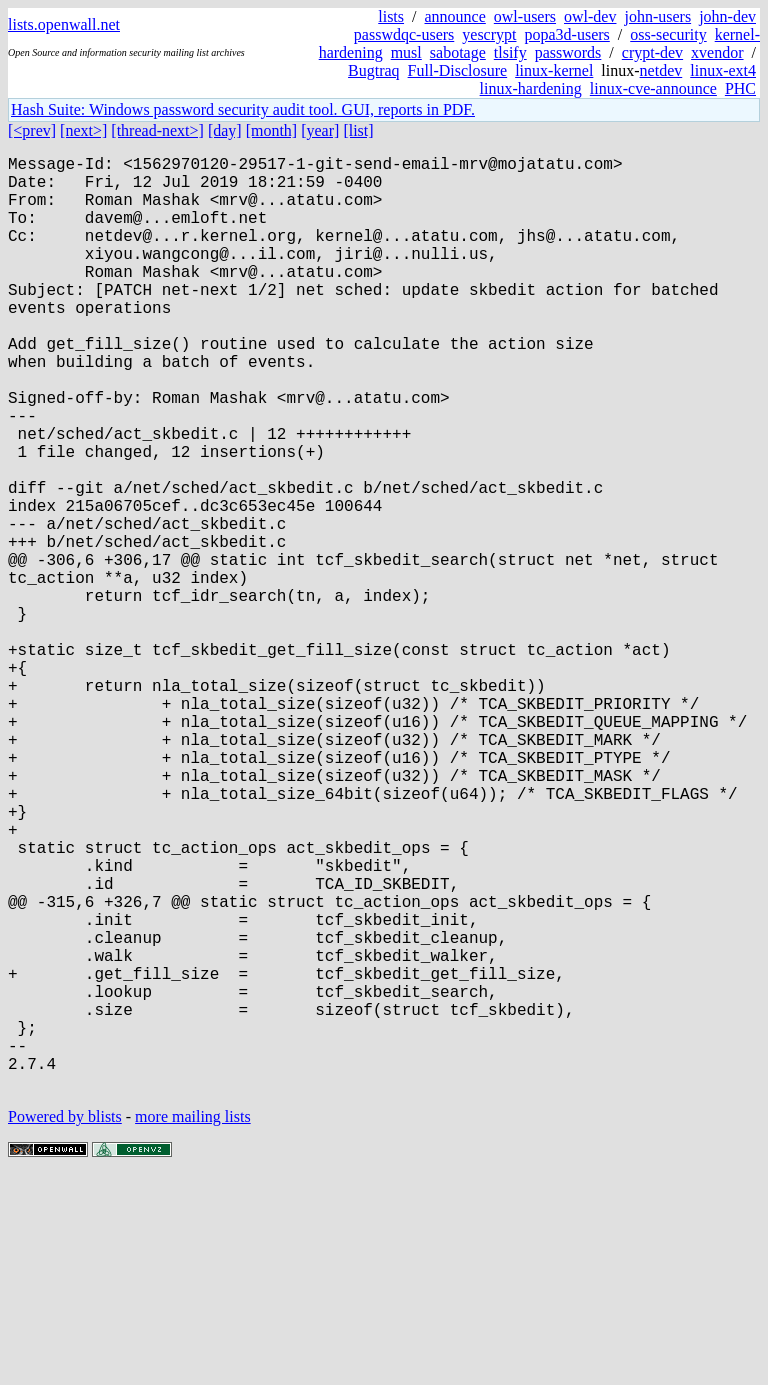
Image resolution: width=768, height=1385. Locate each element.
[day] (225, 130)
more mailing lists (193, 1324)
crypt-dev (652, 52)
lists (391, 16)
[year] (320, 130)
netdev (661, 70)
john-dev (727, 16)
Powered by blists (65, 1324)
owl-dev (590, 16)
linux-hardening (531, 88)
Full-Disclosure (458, 70)
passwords (568, 52)
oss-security (668, 34)
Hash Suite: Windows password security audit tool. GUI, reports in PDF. (243, 109)
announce (455, 16)
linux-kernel (554, 70)
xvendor (717, 52)
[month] (272, 130)
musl (406, 52)
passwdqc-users (404, 34)
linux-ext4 (723, 70)
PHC (740, 88)
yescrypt (489, 34)
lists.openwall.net (64, 24)
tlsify (510, 52)
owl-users (525, 16)
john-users (657, 16)
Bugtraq (374, 70)
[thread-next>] (157, 130)
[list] (358, 130)
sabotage (458, 52)
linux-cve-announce (653, 88)
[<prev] (32, 130)
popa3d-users (566, 34)
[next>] (83, 130)
